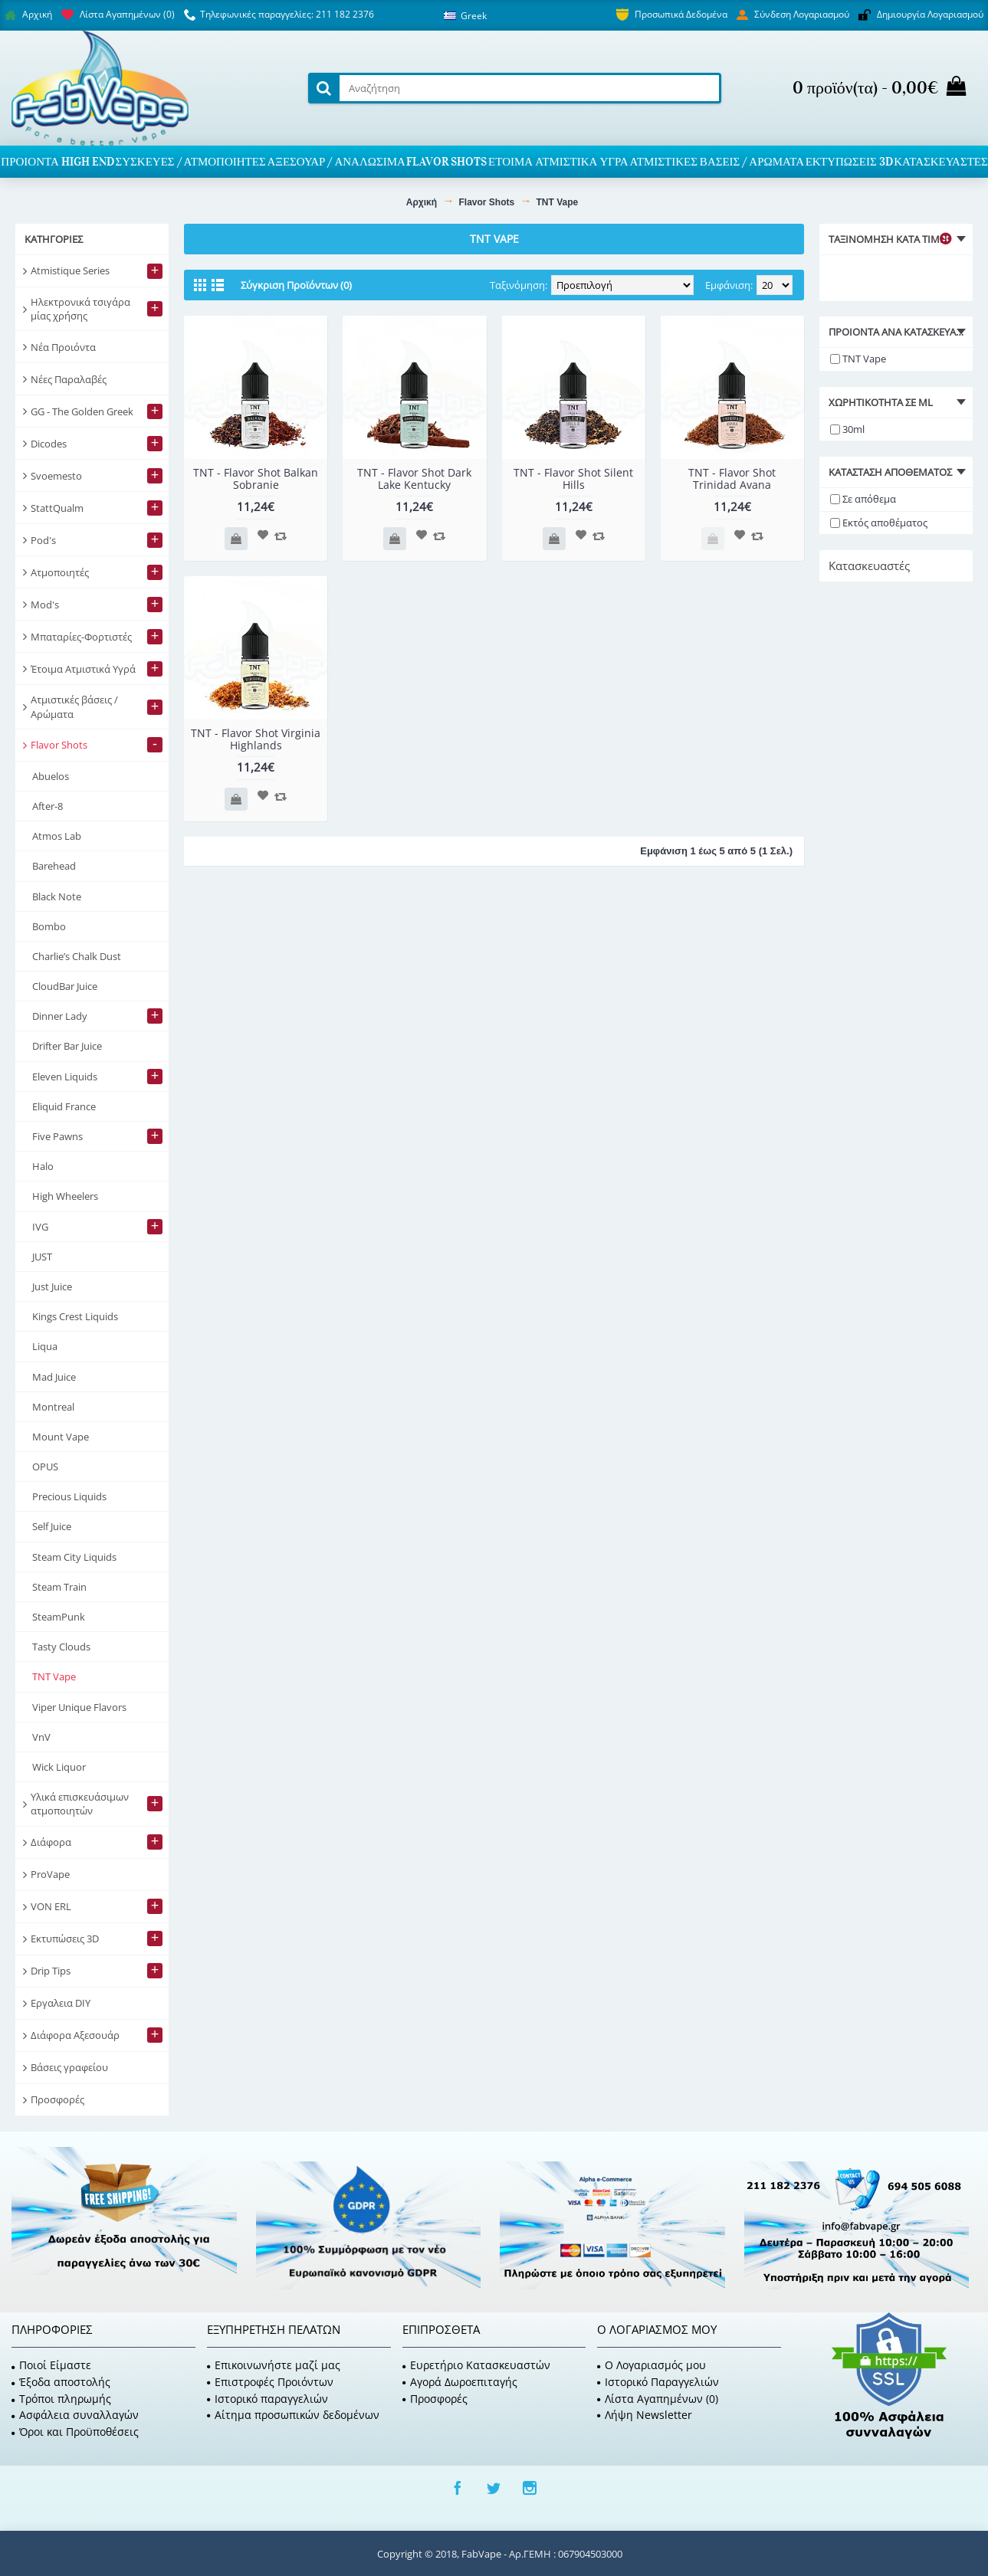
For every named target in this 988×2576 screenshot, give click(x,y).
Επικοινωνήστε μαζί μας (273, 2365)
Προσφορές (435, 2398)
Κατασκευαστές (869, 565)
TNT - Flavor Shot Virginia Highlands (255, 739)
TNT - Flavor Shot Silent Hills (573, 478)
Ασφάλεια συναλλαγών (75, 2414)
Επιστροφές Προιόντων (270, 2381)
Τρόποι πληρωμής (61, 2398)
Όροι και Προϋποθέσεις (75, 2431)
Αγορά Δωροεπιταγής (459, 2381)
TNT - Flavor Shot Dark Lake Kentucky (414, 478)
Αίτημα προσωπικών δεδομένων (293, 2414)
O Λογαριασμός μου (651, 2365)
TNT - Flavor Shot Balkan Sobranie (255, 478)
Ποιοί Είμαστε (51, 2365)
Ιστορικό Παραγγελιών (658, 2381)
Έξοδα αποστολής (60, 2381)
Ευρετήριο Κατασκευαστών (476, 2365)
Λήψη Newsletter (644, 2414)
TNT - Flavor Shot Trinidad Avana (732, 478)
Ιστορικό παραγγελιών (267, 2398)
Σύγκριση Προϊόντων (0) (296, 285)
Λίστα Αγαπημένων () (657, 2398)
